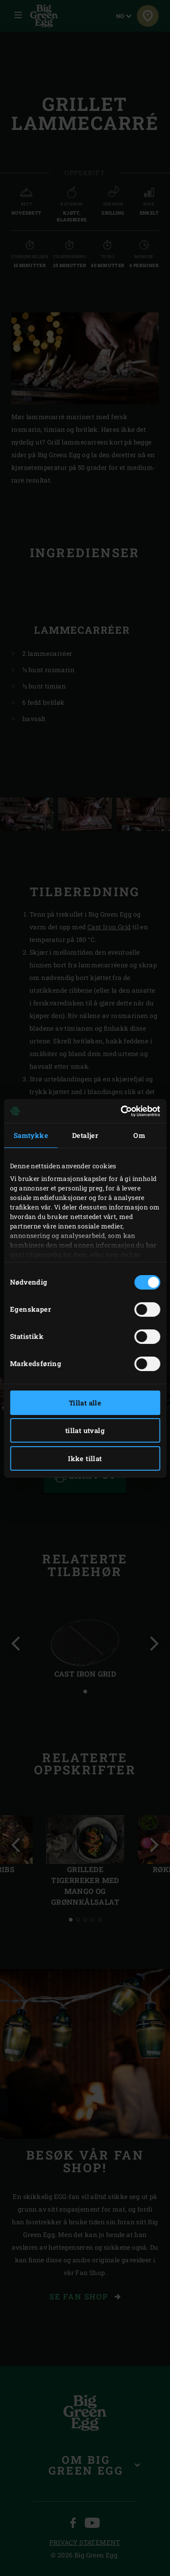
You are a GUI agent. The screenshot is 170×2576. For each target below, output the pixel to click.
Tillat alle (85, 1402)
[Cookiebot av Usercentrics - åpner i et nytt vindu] (121, 1111)
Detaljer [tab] (85, 1135)
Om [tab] (139, 1135)
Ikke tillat (85, 1458)
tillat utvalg (85, 1430)
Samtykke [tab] (31, 1135)
